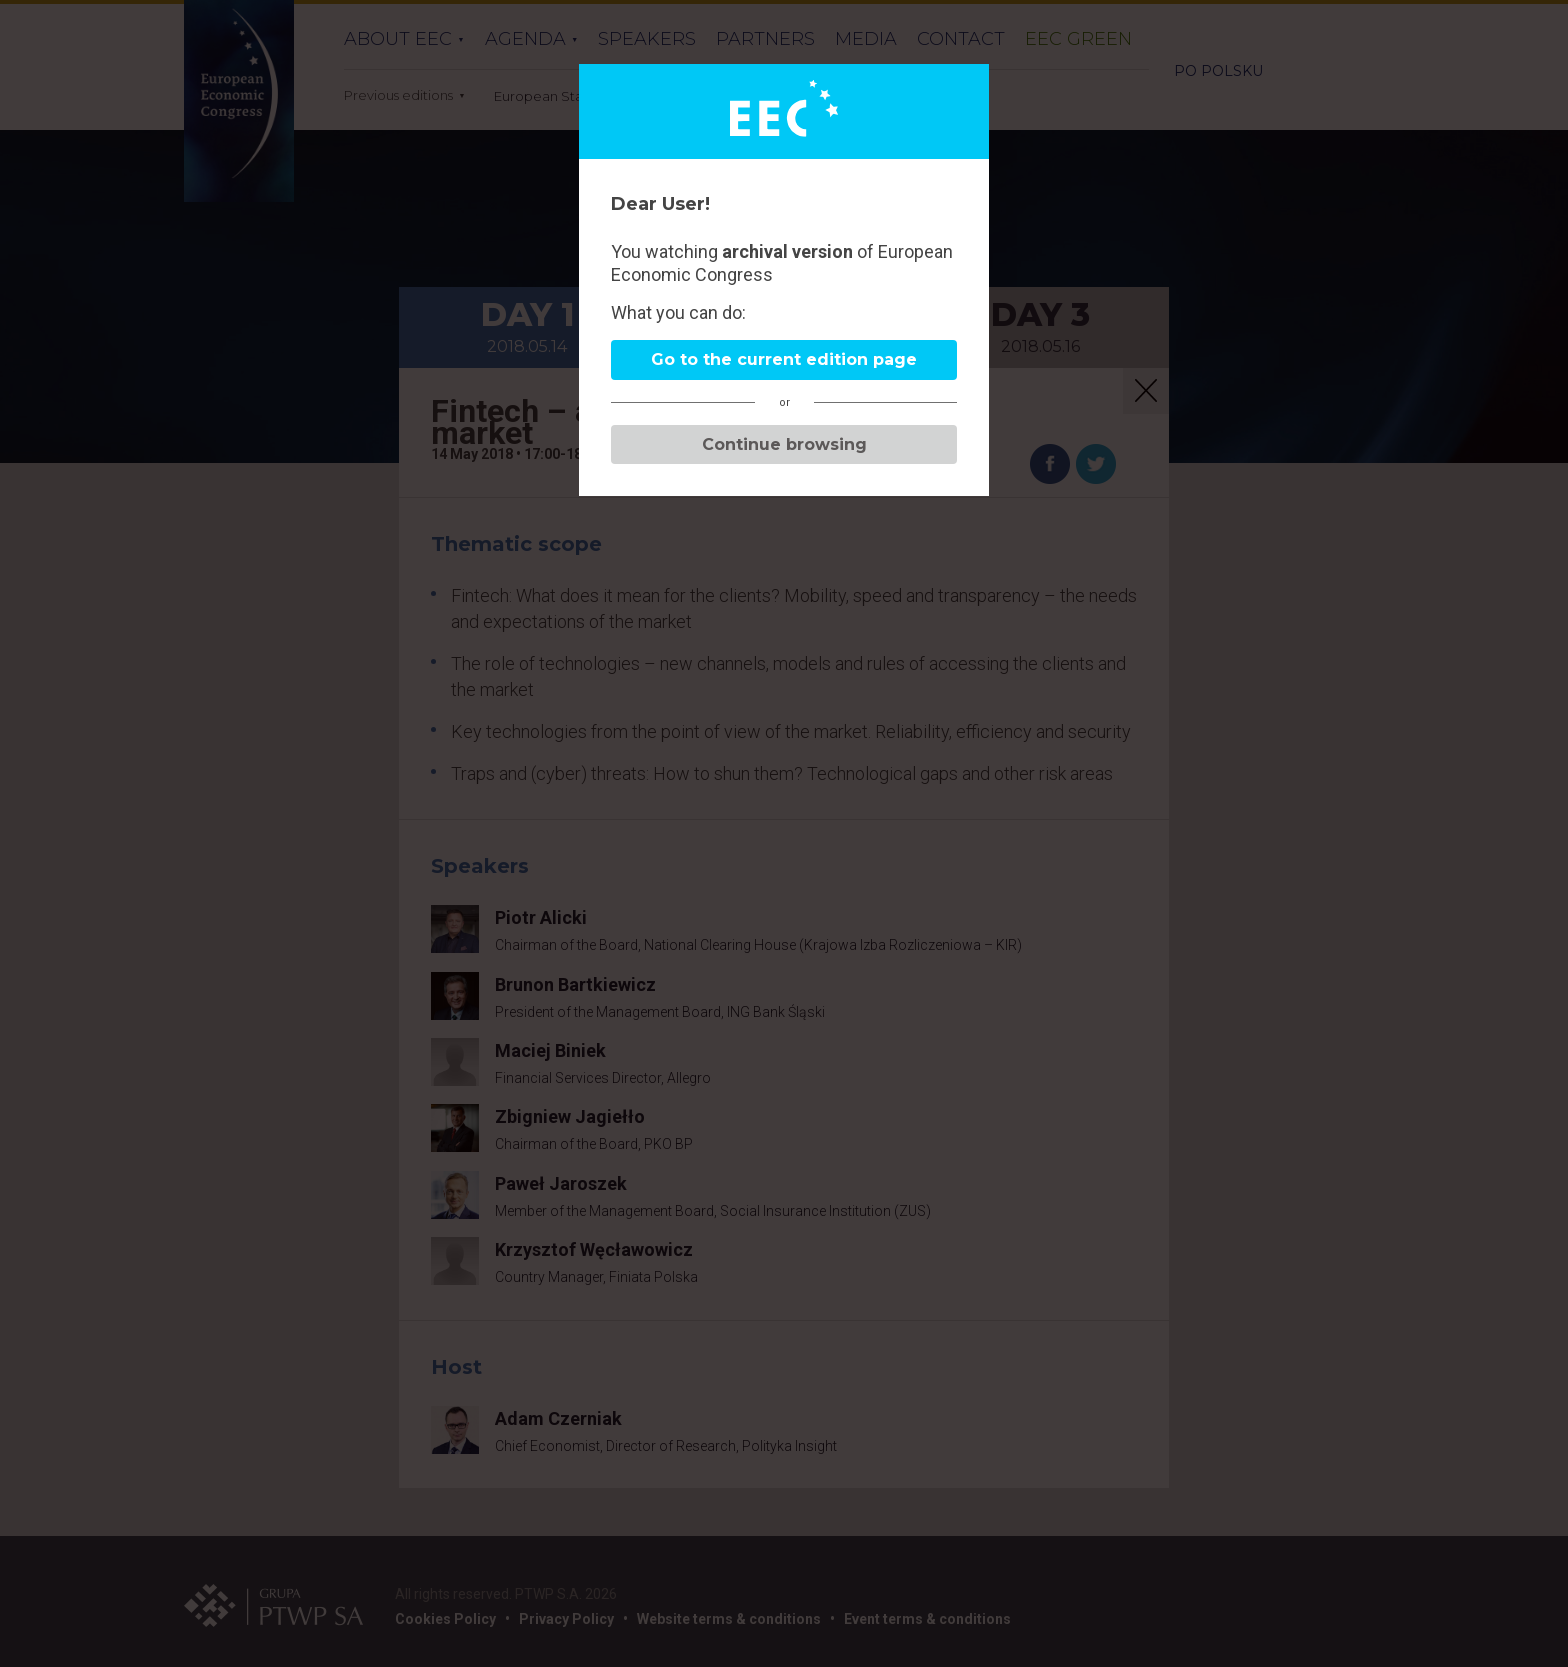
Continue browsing (784, 444)
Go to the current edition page (784, 359)
